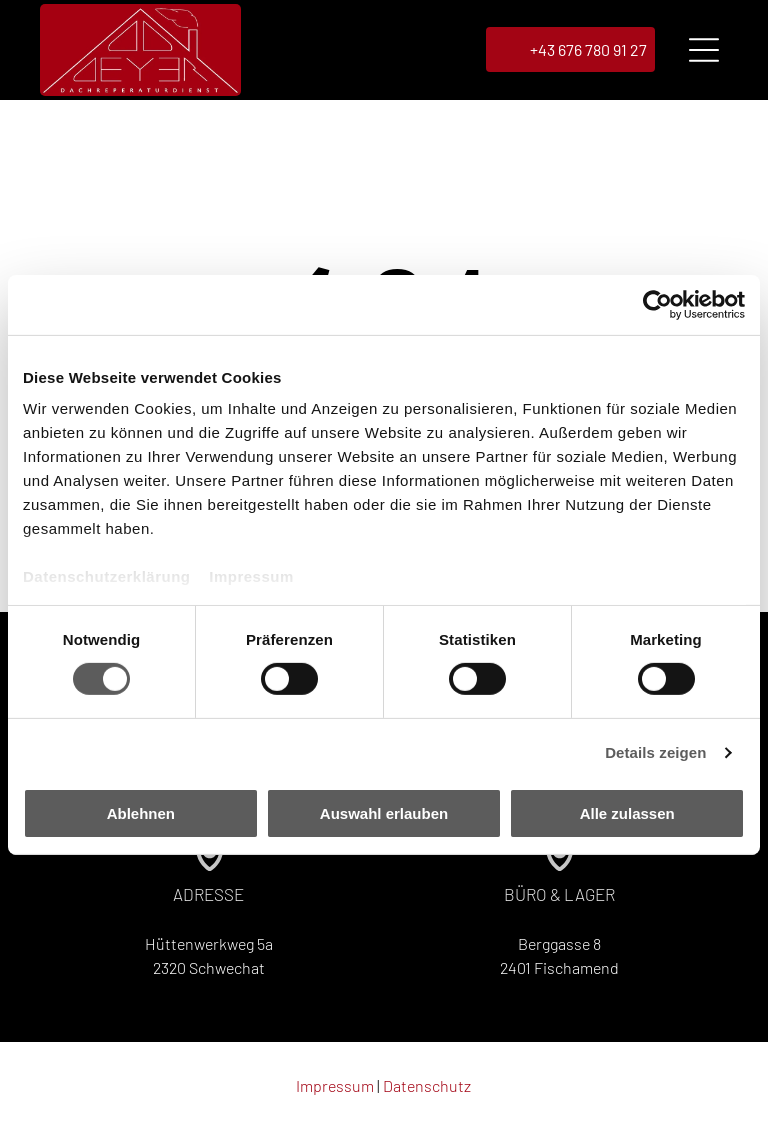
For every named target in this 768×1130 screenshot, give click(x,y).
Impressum (251, 577)
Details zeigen (655, 753)
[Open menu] (704, 51)
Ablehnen (141, 813)
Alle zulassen (627, 813)
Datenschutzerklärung (107, 577)
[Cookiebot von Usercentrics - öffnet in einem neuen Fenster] (657, 305)
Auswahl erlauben (384, 813)
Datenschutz (427, 1086)
